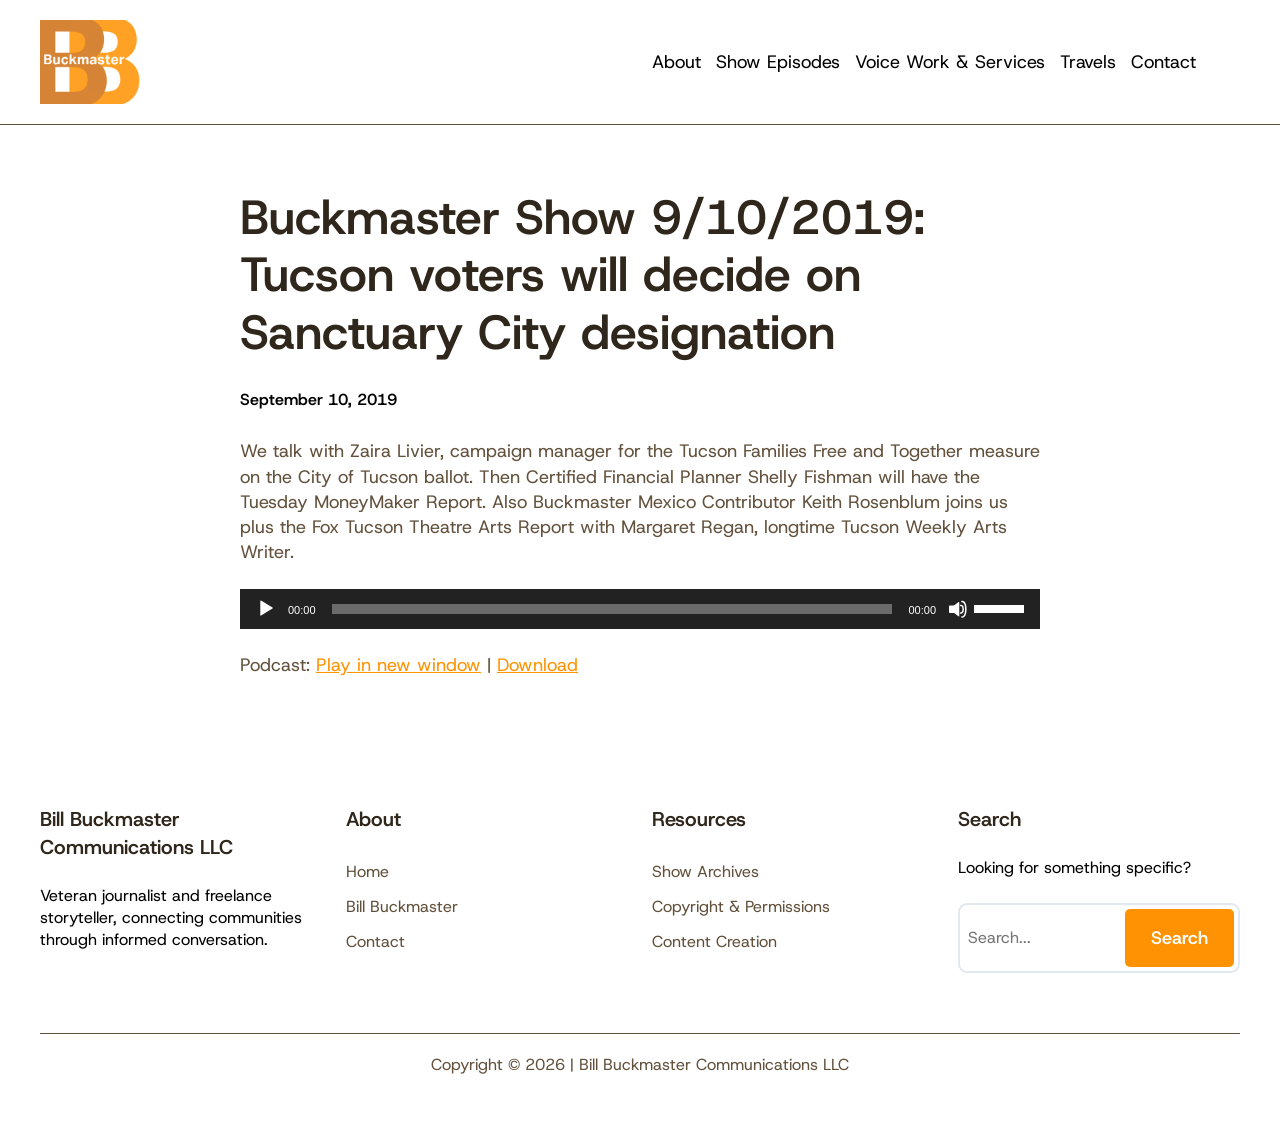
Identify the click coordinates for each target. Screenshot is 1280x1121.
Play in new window (398, 665)
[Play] (266, 609)
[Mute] (958, 609)
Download (537, 665)
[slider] (612, 609)
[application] (640, 609)
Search (1179, 938)
